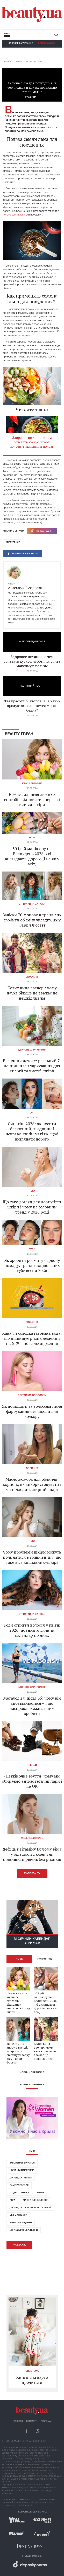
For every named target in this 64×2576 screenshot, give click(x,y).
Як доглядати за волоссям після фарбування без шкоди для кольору (32, 1411)
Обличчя (32, 1468)
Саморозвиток (19, 2185)
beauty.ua (32, 14)
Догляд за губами (21, 2178)
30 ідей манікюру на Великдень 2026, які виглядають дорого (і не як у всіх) (32, 856)
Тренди (32, 1765)
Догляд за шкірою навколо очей (30, 2208)
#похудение (13, 542)
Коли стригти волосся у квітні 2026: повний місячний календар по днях (32, 1630)
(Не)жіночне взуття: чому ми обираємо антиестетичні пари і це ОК (32, 1781)
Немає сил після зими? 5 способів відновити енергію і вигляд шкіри (32, 799)
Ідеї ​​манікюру (18, 2215)
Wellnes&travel (32, 1838)
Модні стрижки (19, 2193)
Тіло (32, 1191)
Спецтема (32, 2371)
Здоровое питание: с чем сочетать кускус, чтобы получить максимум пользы (32, 442)
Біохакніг (32, 977)
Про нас (18, 2421)
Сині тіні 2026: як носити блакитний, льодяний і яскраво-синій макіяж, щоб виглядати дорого (32, 1131)
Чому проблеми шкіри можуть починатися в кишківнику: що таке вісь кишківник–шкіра (32, 1557)
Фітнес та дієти (46, 43)
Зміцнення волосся (22, 2163)
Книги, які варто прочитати (32, 2379)
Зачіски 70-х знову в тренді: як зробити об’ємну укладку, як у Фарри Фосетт (32, 920)
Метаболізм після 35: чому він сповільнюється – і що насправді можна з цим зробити (32, 1705)
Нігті (32, 838)
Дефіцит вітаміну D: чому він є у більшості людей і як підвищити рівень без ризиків (32, 1854)
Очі (32, 1113)
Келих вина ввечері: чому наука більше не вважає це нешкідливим (32, 993)
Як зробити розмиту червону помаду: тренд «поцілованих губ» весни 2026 (32, 1265)
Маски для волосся (35, 2200)
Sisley (40, 2193)
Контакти (31, 2421)
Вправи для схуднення (24, 2230)
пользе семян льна (14, 215)
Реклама (46, 2421)
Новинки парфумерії (22, 2170)
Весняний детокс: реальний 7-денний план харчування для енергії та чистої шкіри (32, 1066)
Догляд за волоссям (32, 1395)
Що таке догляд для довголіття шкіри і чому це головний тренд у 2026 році (32, 1207)
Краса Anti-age (32, 784)
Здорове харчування (21, 43)
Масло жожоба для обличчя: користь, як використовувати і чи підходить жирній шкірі (32, 1484)
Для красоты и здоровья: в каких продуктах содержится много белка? (32, 705)
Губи (32, 1249)
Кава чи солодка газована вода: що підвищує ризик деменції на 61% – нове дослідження (32, 1338)
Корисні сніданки (21, 2223)
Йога (12, 2200)
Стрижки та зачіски (32, 904)
